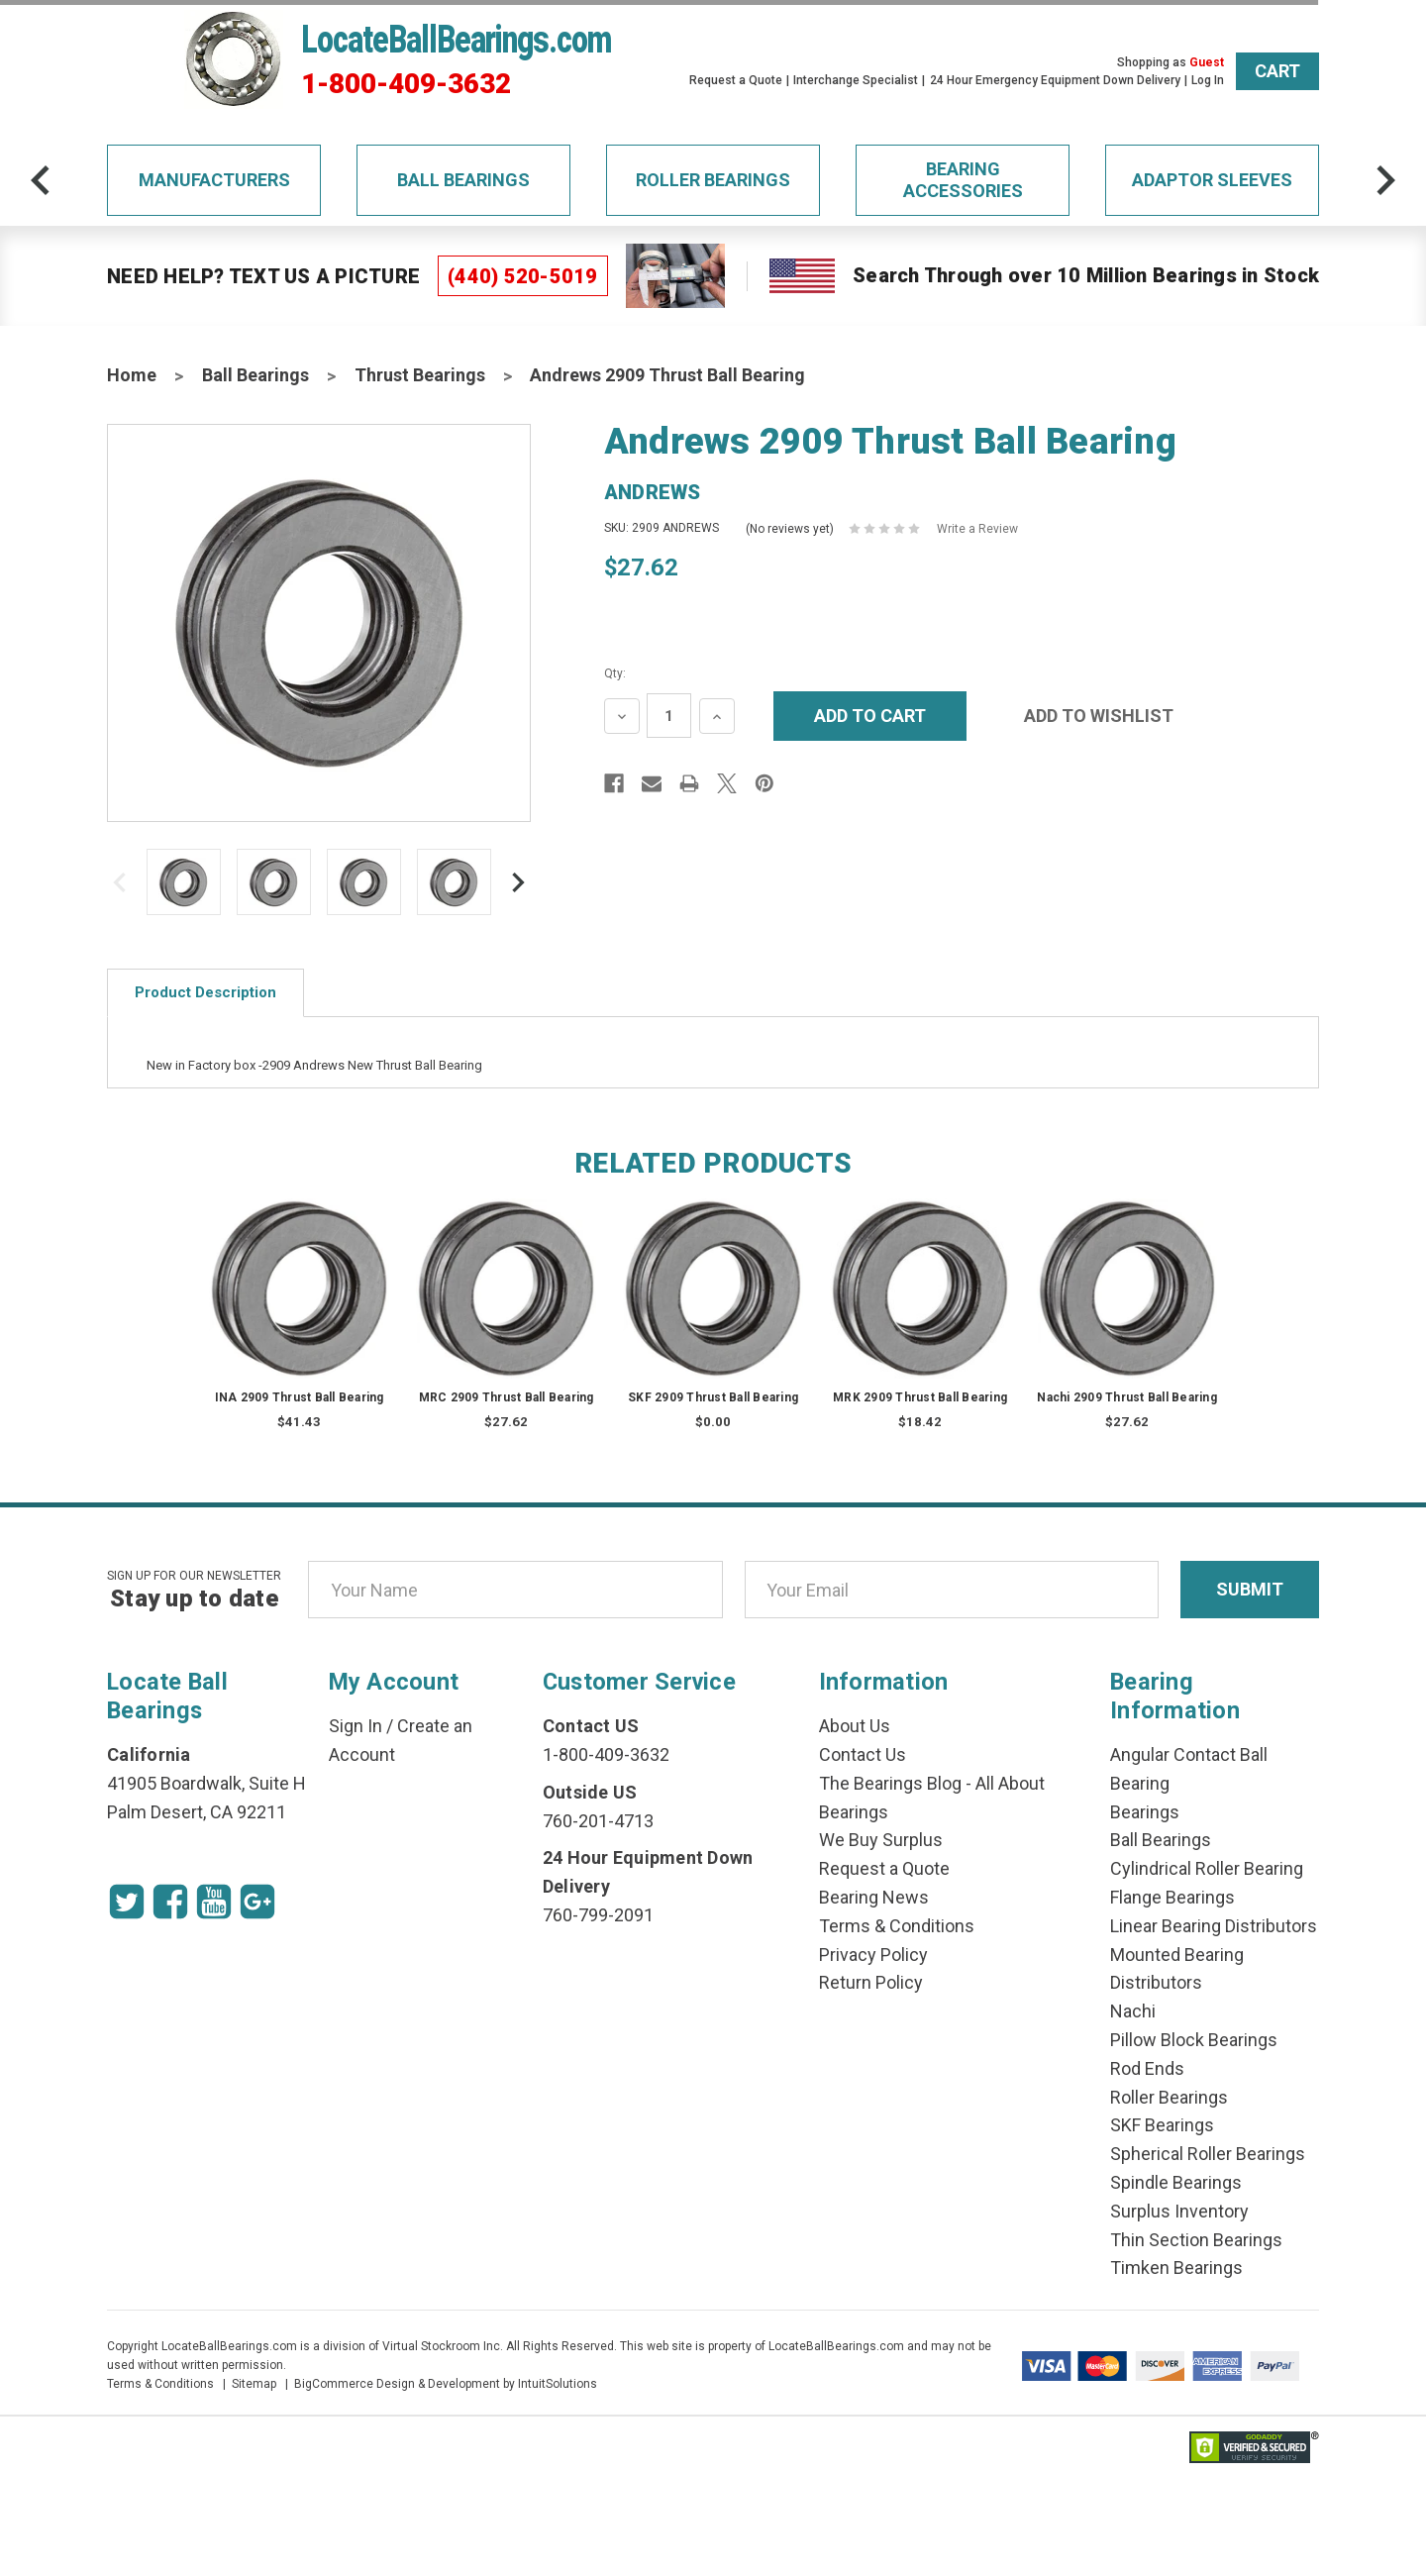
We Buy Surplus (881, 1839)
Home (131, 374)
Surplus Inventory (1179, 2211)
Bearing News (874, 1897)
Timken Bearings (1176, 2267)
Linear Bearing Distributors (1213, 1925)
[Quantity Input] (669, 715)
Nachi (1133, 2011)
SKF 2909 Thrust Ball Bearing (713, 1397)
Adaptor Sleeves (1212, 179)
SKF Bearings (1162, 2124)
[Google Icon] (257, 1901)
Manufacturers (214, 179)
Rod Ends (1147, 2068)
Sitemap (254, 2384)
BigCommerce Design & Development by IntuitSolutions (445, 2384)
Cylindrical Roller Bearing (1206, 1868)
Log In (1207, 80)
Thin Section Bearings (1196, 2239)
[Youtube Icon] (214, 1901)
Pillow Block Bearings (1193, 2039)
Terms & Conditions (896, 1925)
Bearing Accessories (963, 179)
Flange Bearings (1172, 1897)
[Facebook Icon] (170, 1901)
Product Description (205, 992)
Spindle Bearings (1176, 2182)
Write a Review (977, 529)
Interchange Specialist (855, 80)
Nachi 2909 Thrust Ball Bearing (1127, 1397)
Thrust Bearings (420, 374)
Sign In (355, 1725)
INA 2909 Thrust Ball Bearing (299, 1397)
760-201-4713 (598, 1820)
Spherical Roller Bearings (1207, 2153)
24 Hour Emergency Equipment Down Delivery (1055, 80)
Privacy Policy (873, 1954)
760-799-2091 (598, 1915)
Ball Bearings (463, 179)
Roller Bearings (713, 179)
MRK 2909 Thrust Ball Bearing (920, 1397)
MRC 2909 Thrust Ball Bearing (506, 1397)
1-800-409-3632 (406, 84)
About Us (854, 1725)
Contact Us (862, 1754)
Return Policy (871, 1982)
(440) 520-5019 (523, 276)
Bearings (1144, 1812)
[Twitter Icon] (127, 1901)
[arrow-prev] (40, 180)
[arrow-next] (1385, 180)
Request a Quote (735, 80)
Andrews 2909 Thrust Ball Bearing (667, 374)
